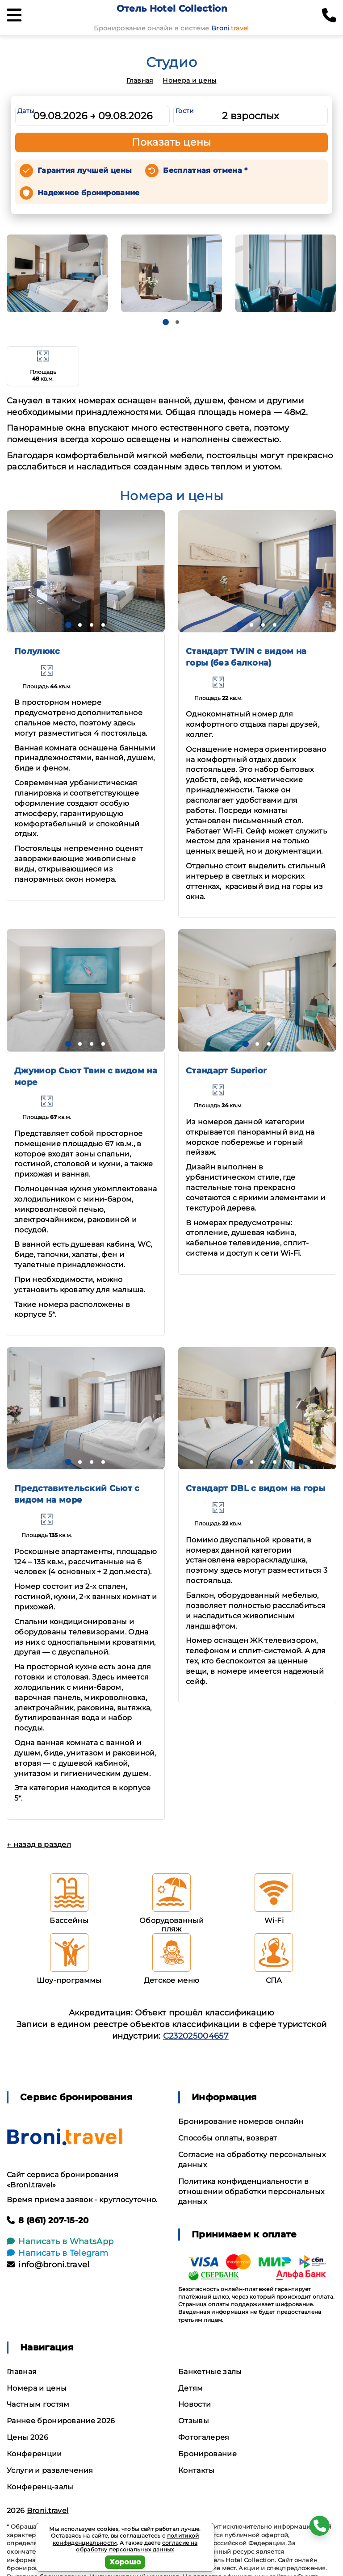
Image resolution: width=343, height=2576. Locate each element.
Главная (139, 80)
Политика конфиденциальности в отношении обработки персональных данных (251, 2191)
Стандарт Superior (226, 1071)
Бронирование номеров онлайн (241, 2121)
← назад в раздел (39, 1844)
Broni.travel (48, 2510)
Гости (185, 111)
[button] (166, 322)
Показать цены (171, 142)
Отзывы (193, 2421)
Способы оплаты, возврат (227, 2138)
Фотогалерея (204, 2437)
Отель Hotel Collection (172, 8)
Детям (190, 2388)
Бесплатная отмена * (205, 170)
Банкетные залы (210, 2371)
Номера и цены (189, 80)
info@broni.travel (48, 2265)
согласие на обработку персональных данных (136, 2546)
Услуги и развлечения (50, 2470)
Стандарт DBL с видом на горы (255, 1488)
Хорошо (125, 2562)
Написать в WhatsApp (60, 2241)
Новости (194, 2404)
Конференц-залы (40, 2487)
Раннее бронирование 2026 (61, 2421)
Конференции (34, 2454)
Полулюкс (37, 651)
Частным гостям (38, 2404)
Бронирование (207, 2454)
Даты (25, 111)
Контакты (196, 2470)
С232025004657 (196, 2036)
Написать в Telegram (57, 2253)
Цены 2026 (27, 2437)
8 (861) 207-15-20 (48, 2220)
